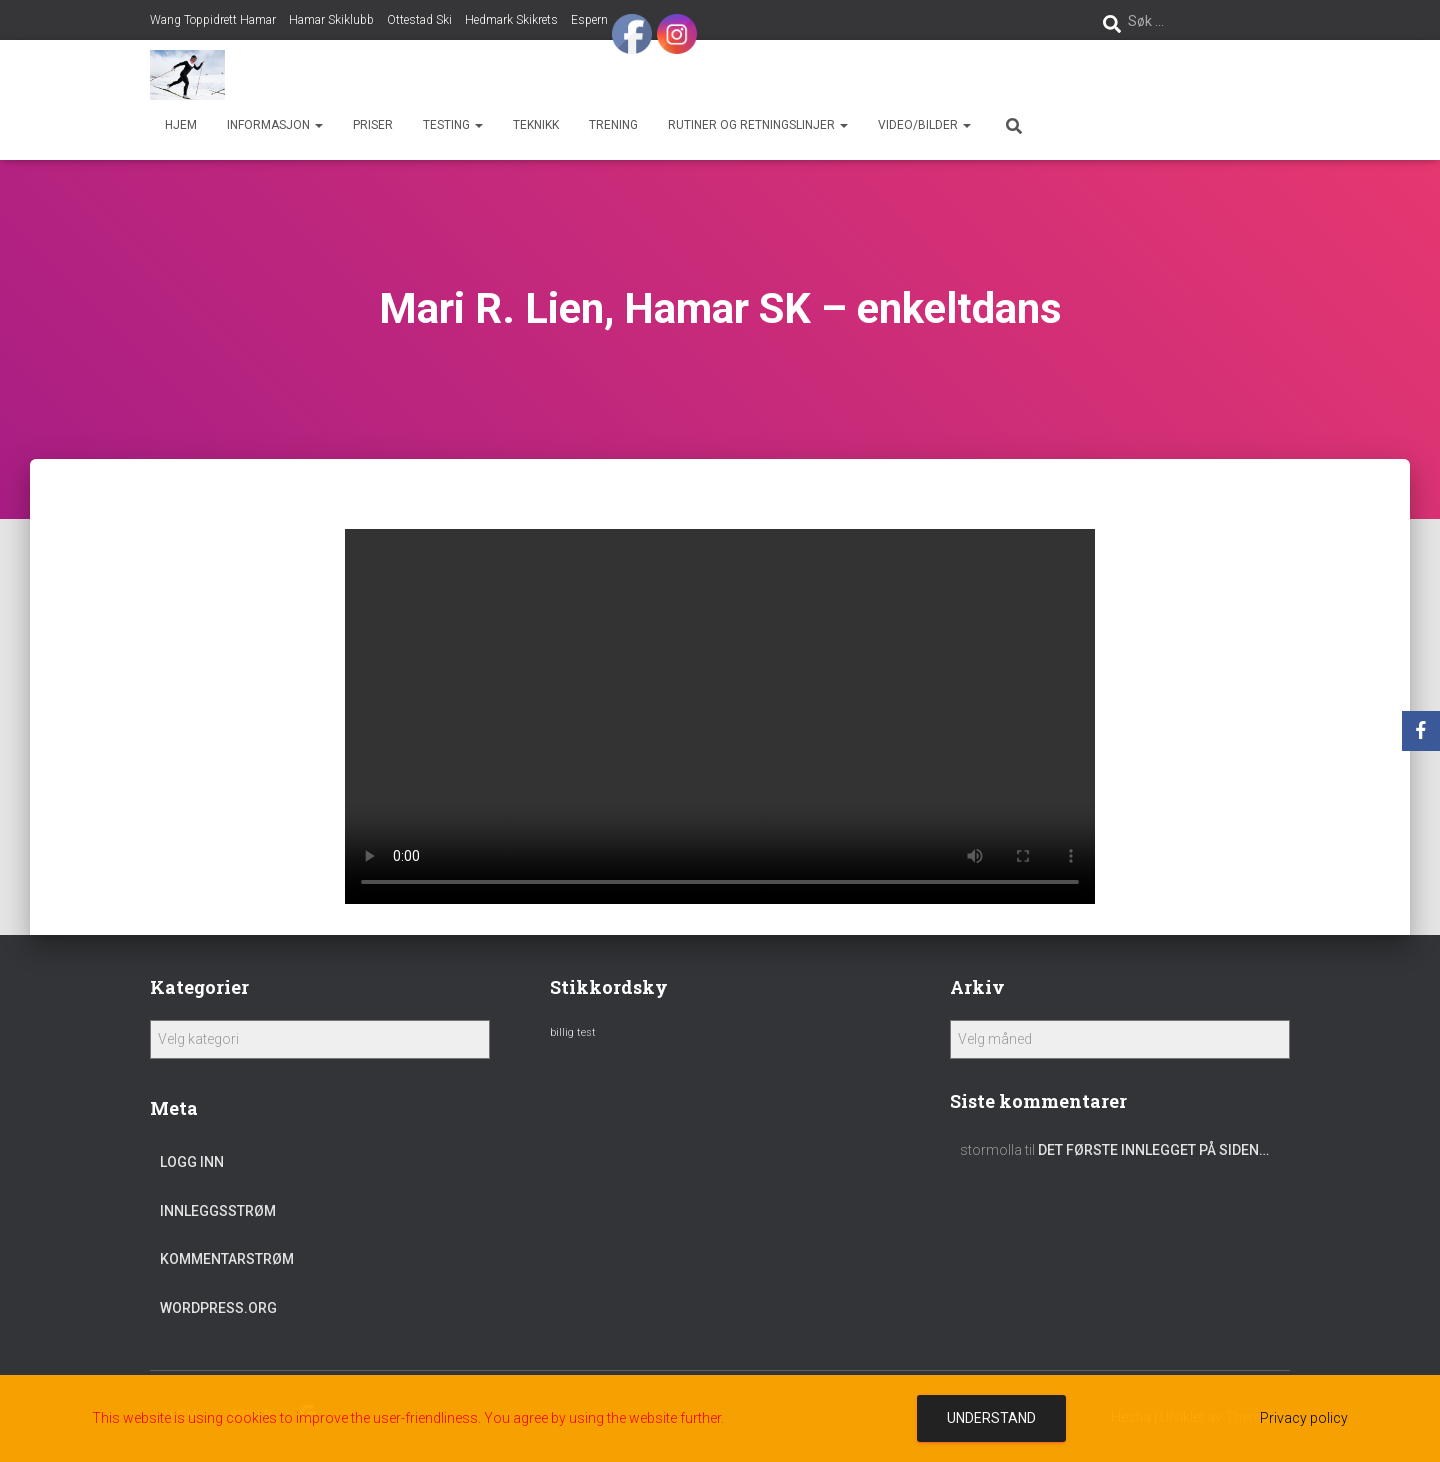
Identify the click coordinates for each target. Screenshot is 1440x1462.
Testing (453, 125)
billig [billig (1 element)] (562, 1032)
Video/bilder (924, 125)
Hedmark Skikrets (511, 20)
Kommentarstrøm (227, 1259)
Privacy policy (1304, 1418)
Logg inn (192, 1162)
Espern (589, 20)
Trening (613, 125)
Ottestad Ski (419, 20)
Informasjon (275, 125)
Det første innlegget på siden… (1153, 1150)
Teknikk (536, 125)
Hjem (181, 125)
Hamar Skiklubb (331, 20)
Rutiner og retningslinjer (758, 125)
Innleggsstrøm (218, 1211)
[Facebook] (1421, 731)
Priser (373, 125)
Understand (991, 1418)
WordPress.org (218, 1308)
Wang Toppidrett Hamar (213, 20)
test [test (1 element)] (586, 1032)
